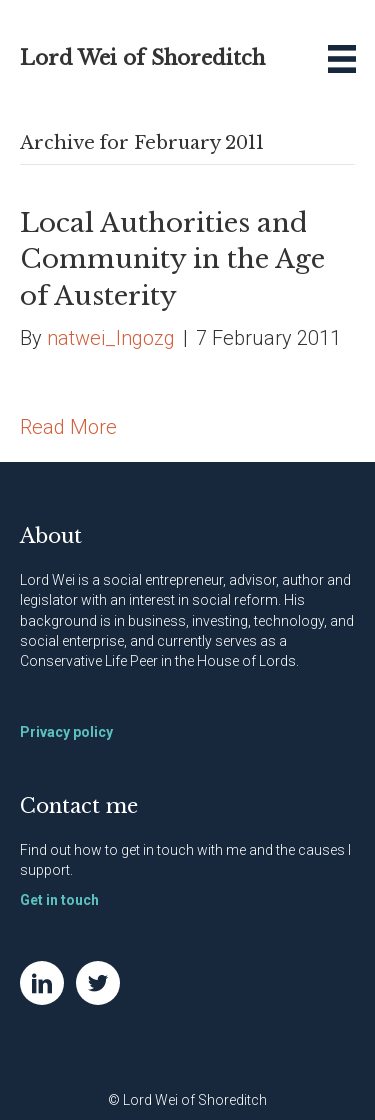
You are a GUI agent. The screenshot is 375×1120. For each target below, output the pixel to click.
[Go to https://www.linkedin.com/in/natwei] (42, 983)
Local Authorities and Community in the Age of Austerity (172, 259)
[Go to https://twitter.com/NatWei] (98, 983)
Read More (68, 427)
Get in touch (59, 900)
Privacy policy (66, 732)
